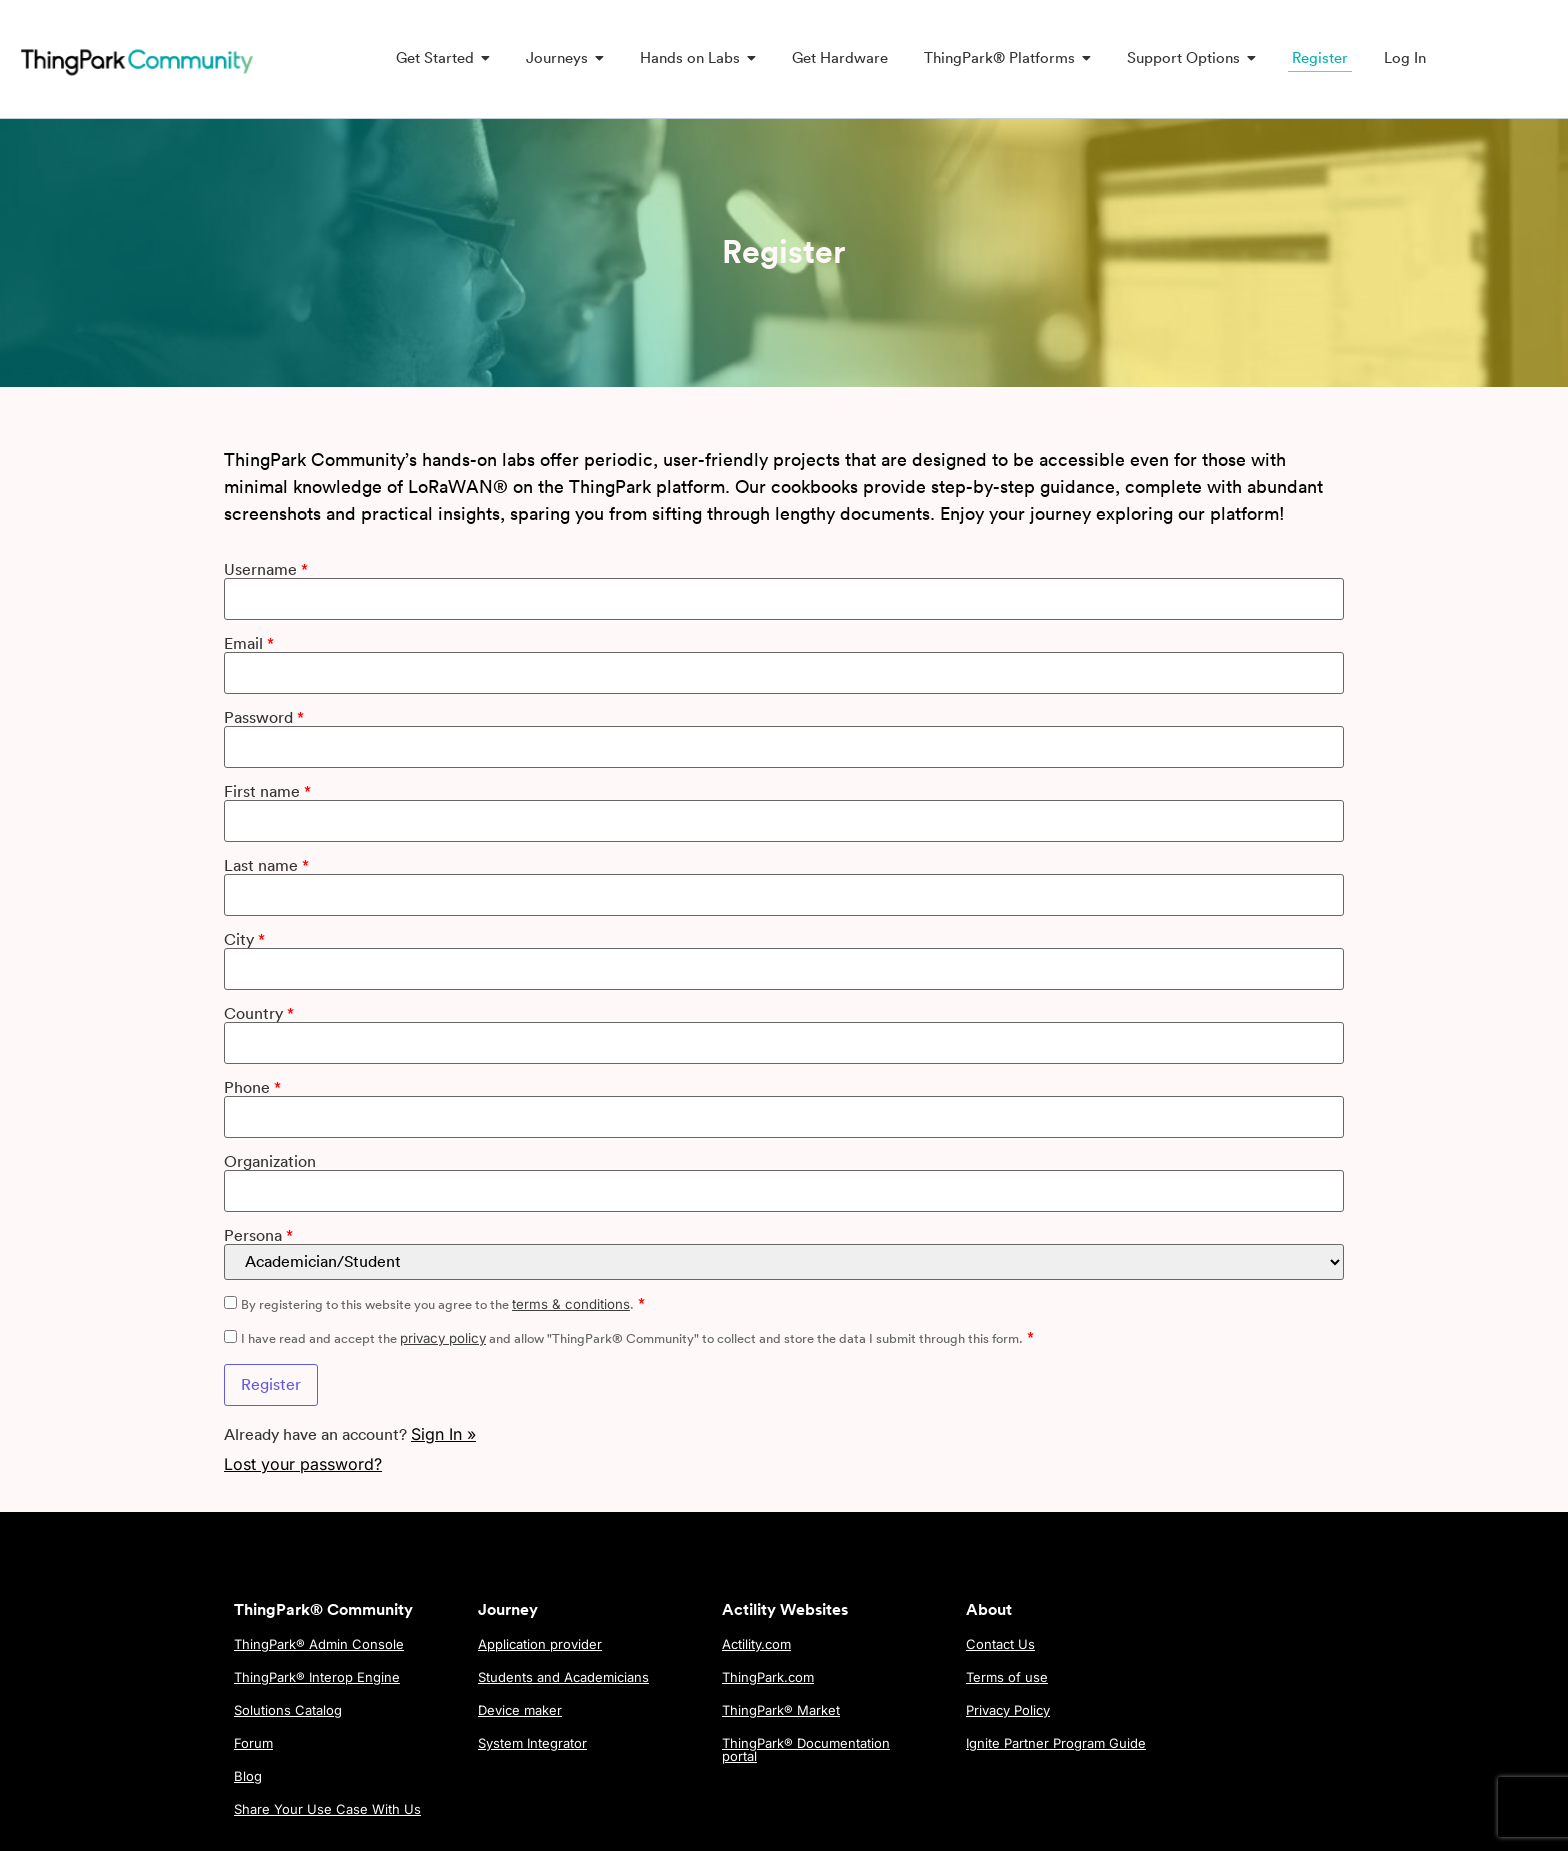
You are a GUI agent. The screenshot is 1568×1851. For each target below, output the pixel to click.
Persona (257, 1236)
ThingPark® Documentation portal (806, 1749)
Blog (248, 1776)
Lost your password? (302, 1464)
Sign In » (442, 1434)
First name (266, 792)
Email (248, 644)
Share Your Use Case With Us (327, 1809)
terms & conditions (570, 1304)
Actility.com (756, 1644)
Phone (251, 1088)
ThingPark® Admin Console (319, 1644)
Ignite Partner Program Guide (1056, 1743)
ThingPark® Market (781, 1710)
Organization (269, 1162)
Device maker (520, 1710)
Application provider (540, 1644)
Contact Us (1000, 1644)
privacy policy (442, 1338)
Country (258, 1014)
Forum (253, 1743)
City (243, 940)
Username (265, 570)
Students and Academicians (563, 1677)
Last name (265, 866)
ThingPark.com (768, 1677)
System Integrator (532, 1743)
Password (263, 718)
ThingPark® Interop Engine (317, 1677)
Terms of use (1007, 1677)
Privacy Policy (1008, 1710)
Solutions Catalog (288, 1710)
